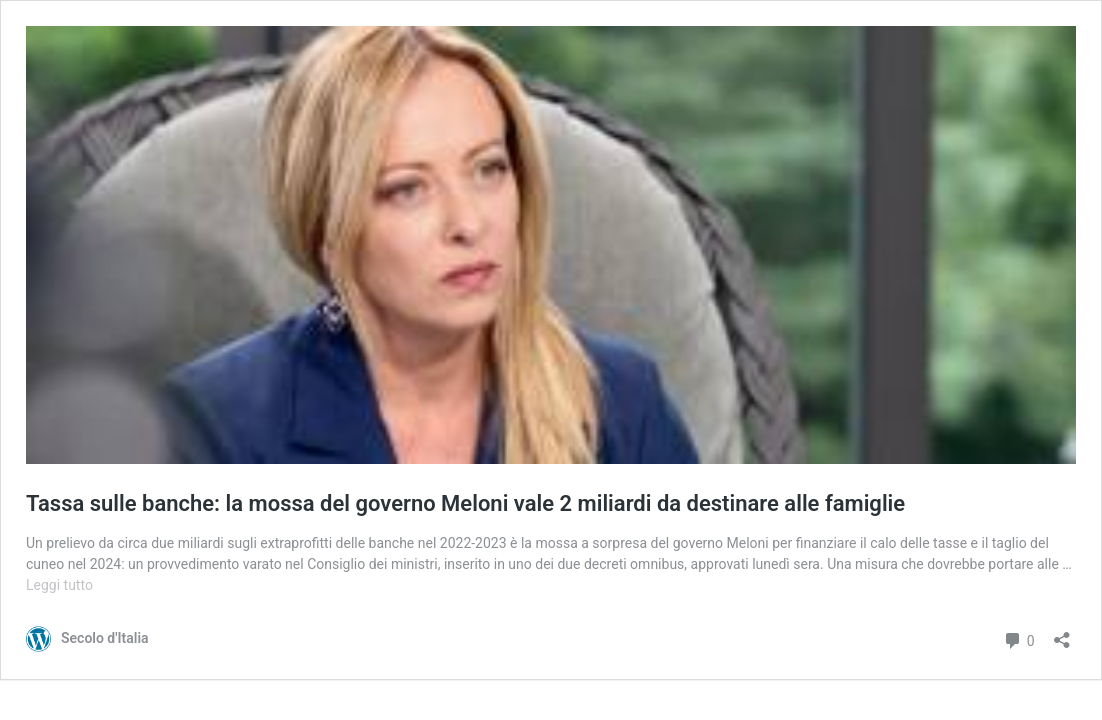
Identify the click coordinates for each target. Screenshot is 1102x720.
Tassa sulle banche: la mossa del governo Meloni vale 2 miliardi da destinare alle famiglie (465, 503)
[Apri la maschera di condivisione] (1062, 633)
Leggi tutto (59, 585)
